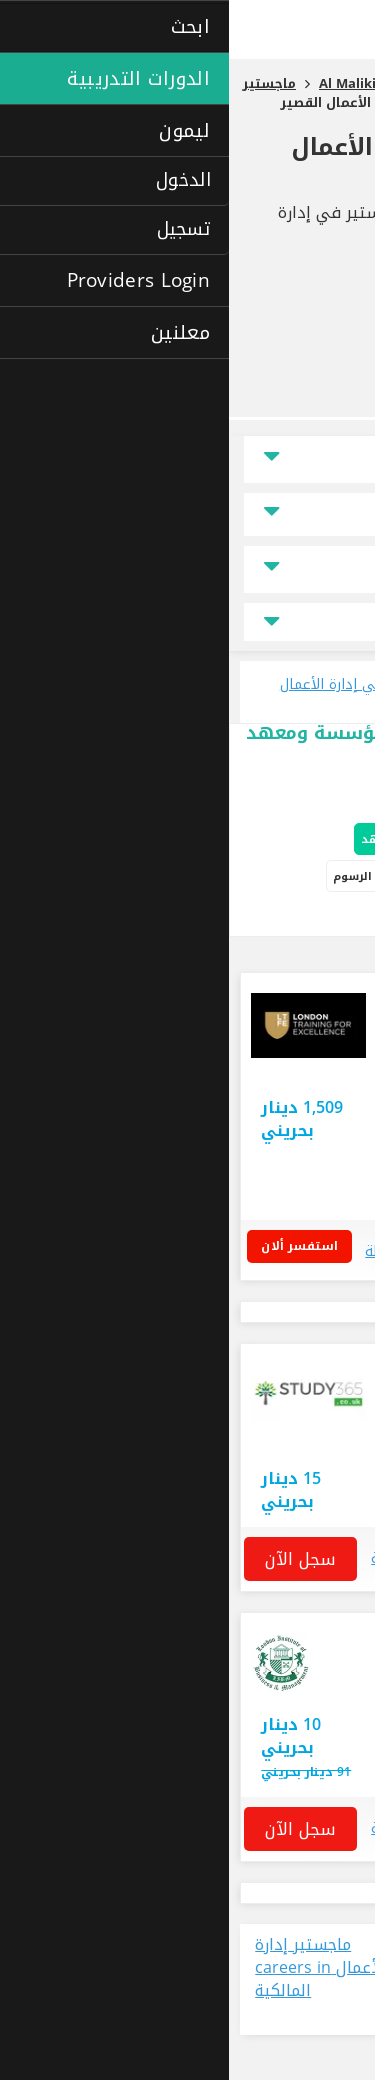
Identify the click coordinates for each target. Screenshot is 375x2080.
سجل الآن (71, 1559)
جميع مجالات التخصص (187, 622)
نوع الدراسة (309, 569)
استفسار (188, 1433)
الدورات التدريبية (212, 876)
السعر (324, 514)
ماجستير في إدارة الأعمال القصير (213, 162)
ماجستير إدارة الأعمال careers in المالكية (92, 1968)
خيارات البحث (316, 800)
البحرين (311, 1133)
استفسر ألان (77, 1246)
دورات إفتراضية (246, 917)
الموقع (322, 459)
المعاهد (154, 839)
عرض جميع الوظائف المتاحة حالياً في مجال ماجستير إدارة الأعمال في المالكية (277, 1979)
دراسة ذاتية (333, 917)
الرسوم (123, 876)
